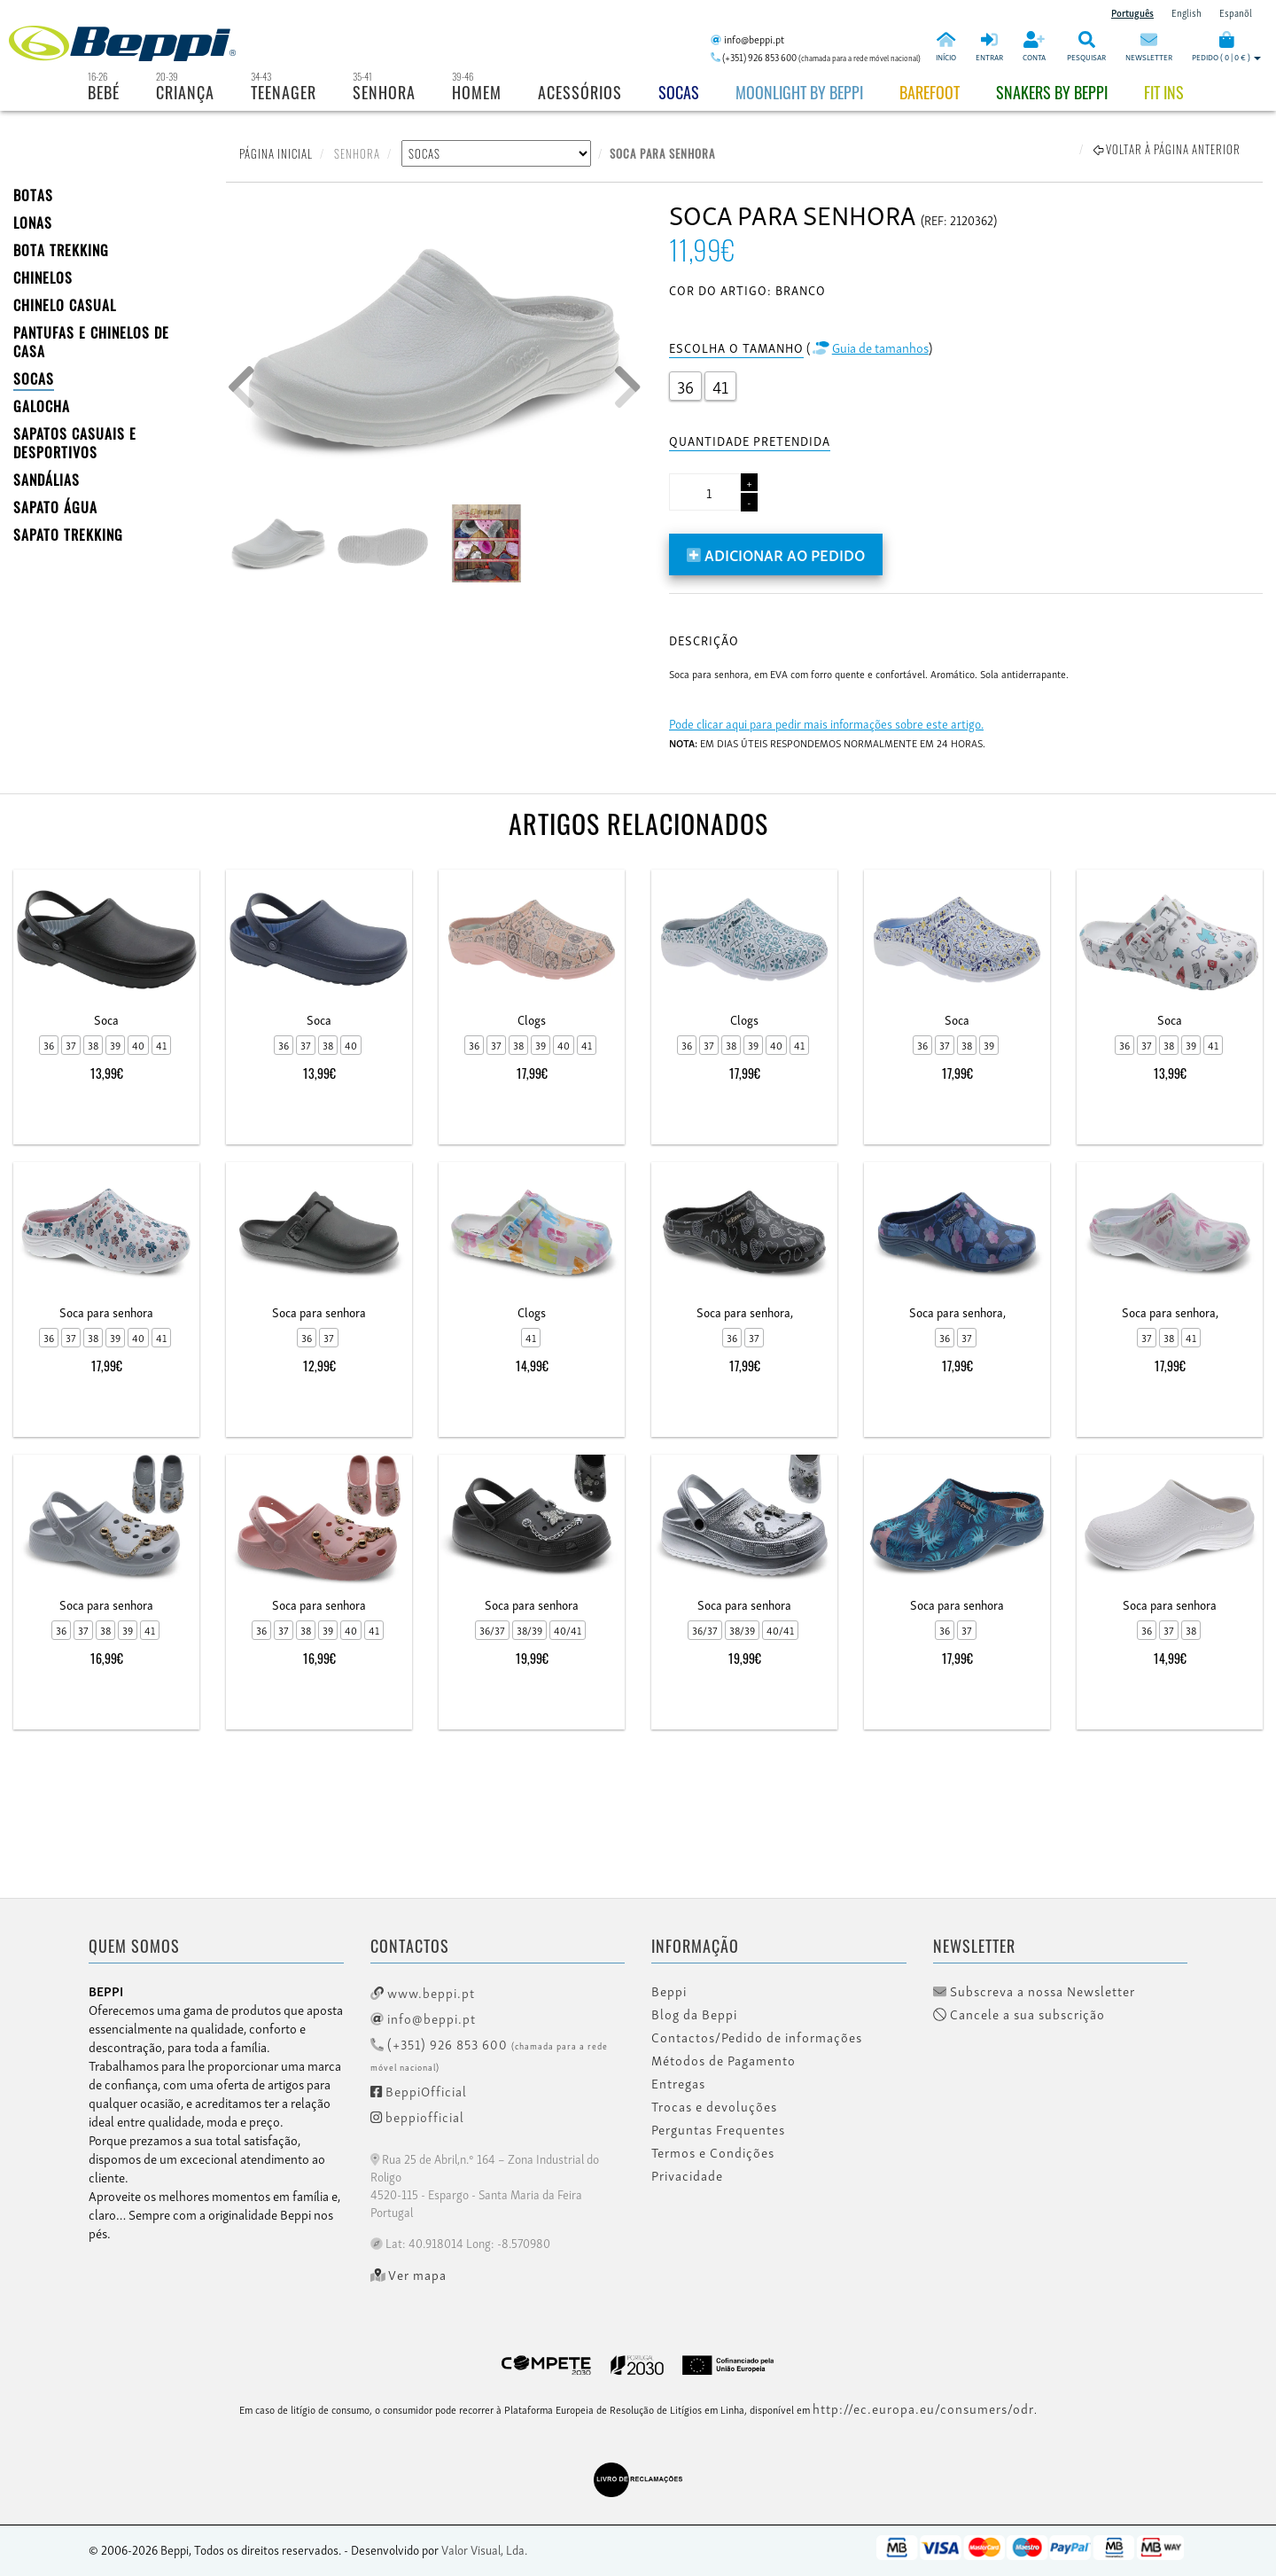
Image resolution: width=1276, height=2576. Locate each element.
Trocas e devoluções (714, 2106)
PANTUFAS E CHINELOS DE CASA (91, 342)
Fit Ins (1164, 92)
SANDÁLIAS (46, 479)
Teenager (283, 92)
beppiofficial (417, 2116)
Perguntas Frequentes (718, 2129)
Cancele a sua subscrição (1019, 2014)
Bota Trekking (61, 250)
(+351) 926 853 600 (489, 2053)
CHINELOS (43, 277)
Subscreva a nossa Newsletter (1034, 1991)
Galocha (41, 406)
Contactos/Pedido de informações (756, 2037)
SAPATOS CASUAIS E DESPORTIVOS (74, 443)
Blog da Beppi (694, 2014)
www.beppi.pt (422, 1991)
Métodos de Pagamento (723, 2060)
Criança (185, 92)
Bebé (104, 92)
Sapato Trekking (68, 534)
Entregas (678, 2083)
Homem (477, 92)
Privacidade (687, 2175)
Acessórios (580, 92)
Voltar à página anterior (1167, 149)
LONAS (32, 222)
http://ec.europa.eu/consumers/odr (923, 2407)
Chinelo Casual (64, 305)
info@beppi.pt (423, 2017)
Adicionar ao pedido (776, 553)
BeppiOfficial (418, 2090)
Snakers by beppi (1052, 92)
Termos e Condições (712, 2152)
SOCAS (33, 378)
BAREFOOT (929, 92)
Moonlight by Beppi (799, 92)
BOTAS (33, 195)
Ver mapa (408, 2274)
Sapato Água (55, 507)
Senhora (384, 92)
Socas (678, 92)
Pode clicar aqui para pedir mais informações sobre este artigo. (826, 723)
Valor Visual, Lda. (484, 2549)
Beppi (669, 1991)
